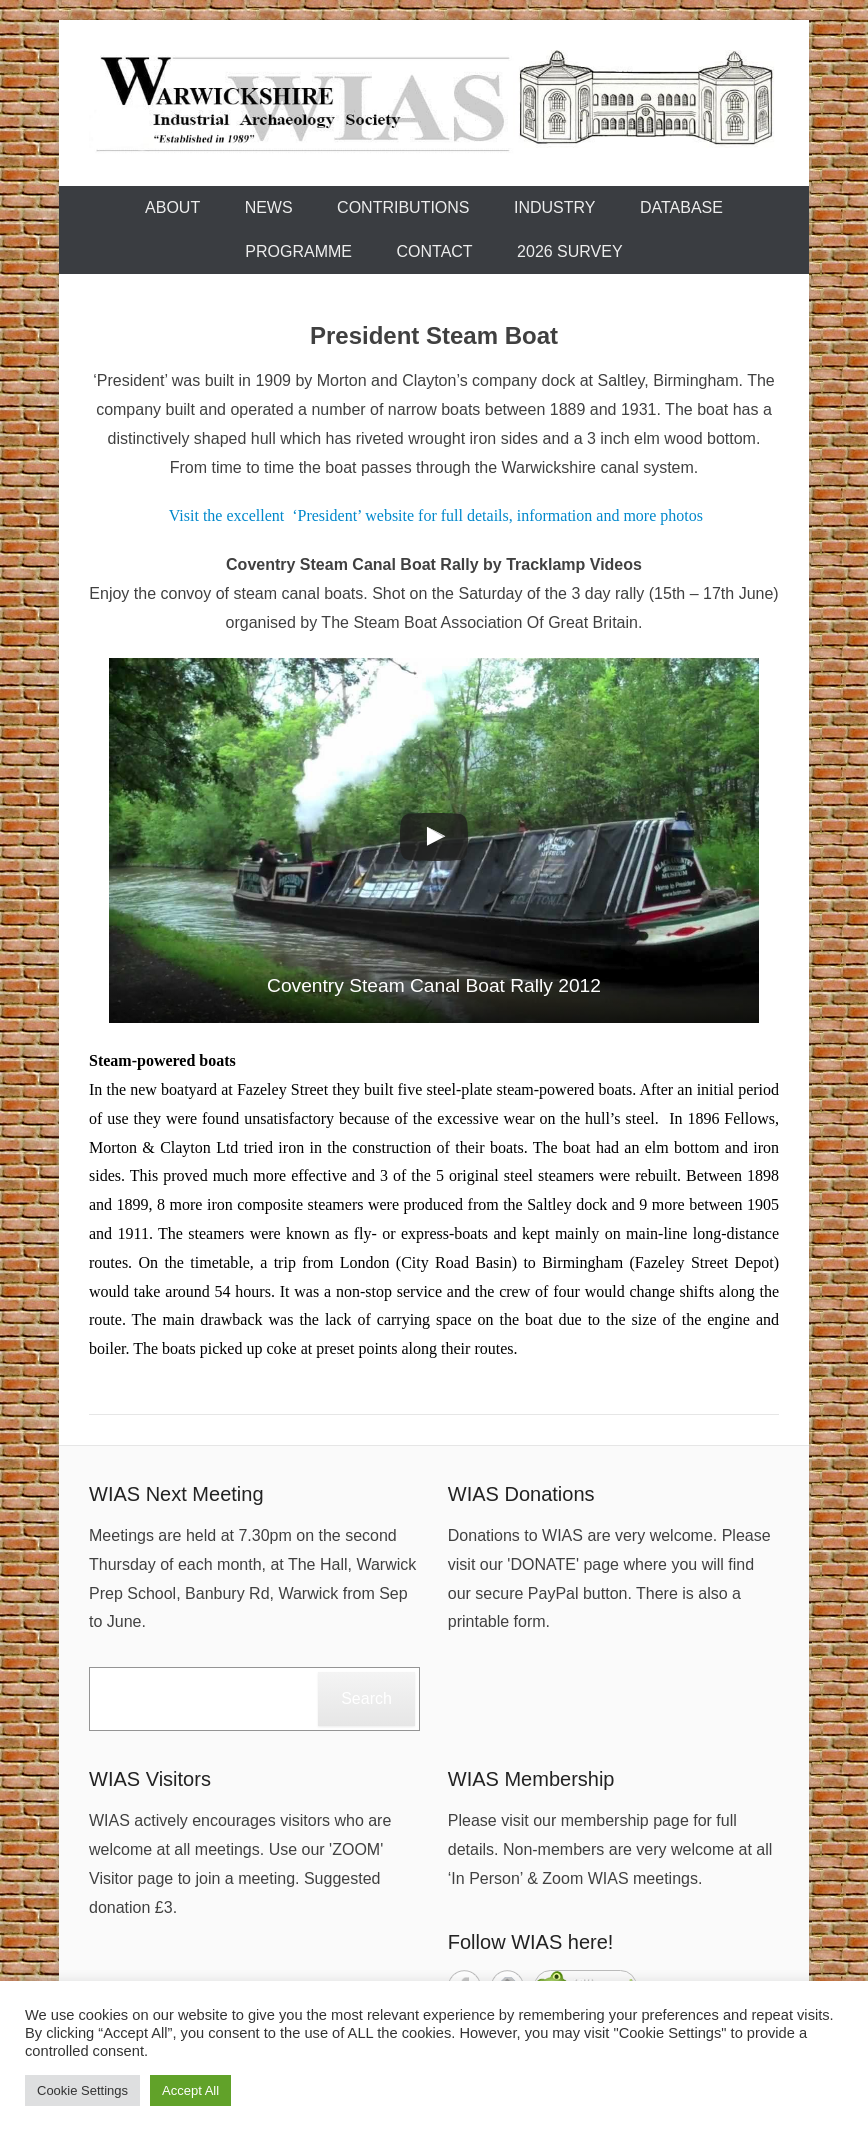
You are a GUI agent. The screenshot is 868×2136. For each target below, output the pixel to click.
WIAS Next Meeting (176, 1494)
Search (366, 1698)
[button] (434, 841)
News (269, 207)
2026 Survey (570, 251)
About (172, 207)
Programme (298, 251)
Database (681, 207)
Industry (555, 207)
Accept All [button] (190, 2090)
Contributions (403, 207)
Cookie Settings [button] (82, 2090)
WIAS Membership (531, 1779)
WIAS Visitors (150, 1779)
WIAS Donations (521, 1494)
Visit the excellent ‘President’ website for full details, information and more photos (436, 515)
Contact (434, 251)
